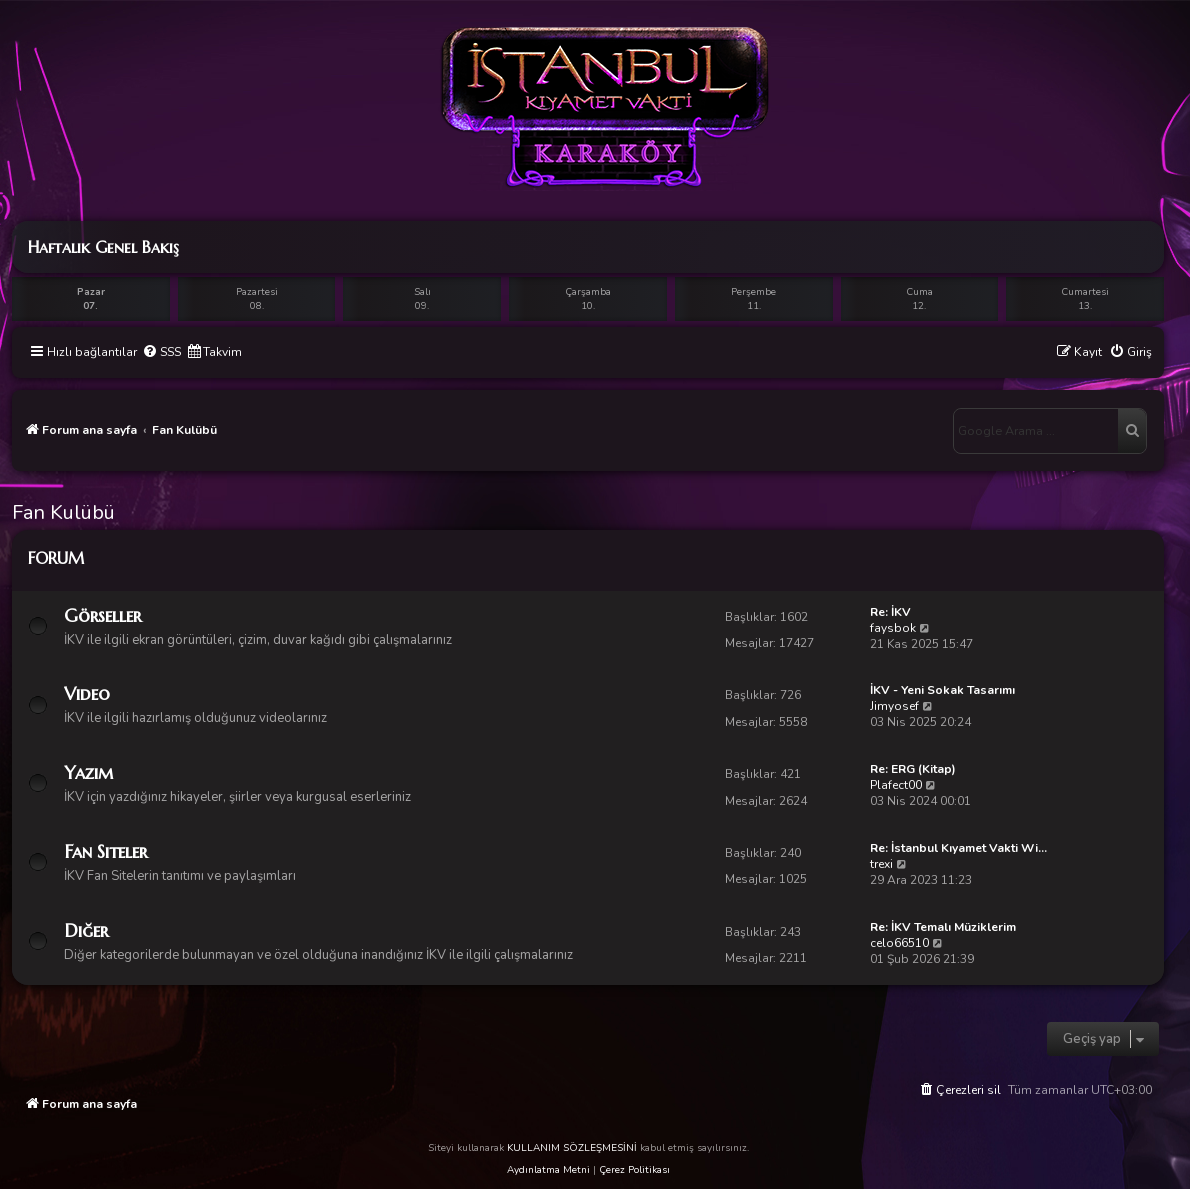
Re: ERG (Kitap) (913, 769)
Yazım (88, 772)
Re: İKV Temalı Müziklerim (943, 927)
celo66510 (899, 943)
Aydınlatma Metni (548, 1170)
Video (87, 693)
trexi (881, 864)
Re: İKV (890, 612)
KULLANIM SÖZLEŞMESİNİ (572, 1148)
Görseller (102, 615)
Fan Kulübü (63, 512)
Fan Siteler (105, 851)
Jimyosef (894, 706)
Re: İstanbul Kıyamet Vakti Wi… (958, 848)
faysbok (893, 628)
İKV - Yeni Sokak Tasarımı (942, 690)
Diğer (86, 930)
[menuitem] (161, 352)
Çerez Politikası (634, 1170)
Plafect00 (896, 785)
